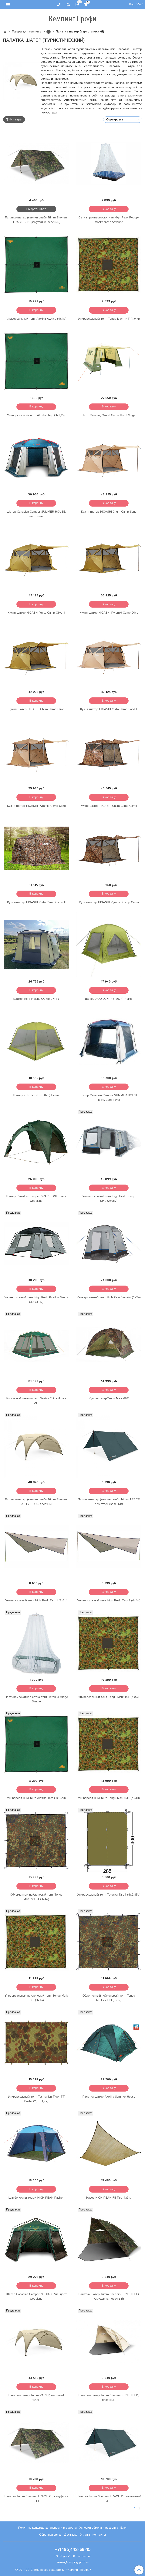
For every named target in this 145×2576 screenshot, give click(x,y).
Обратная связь (50, 2535)
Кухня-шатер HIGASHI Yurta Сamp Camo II (36, 902)
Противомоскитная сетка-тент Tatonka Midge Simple (36, 1699)
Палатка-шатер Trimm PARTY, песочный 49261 (36, 2397)
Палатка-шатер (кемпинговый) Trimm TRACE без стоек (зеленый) (109, 1501)
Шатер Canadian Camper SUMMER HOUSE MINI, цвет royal (108, 1097)
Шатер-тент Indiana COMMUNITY (36, 999)
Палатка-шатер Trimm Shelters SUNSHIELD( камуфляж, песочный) (108, 2296)
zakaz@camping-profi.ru (73, 2562)
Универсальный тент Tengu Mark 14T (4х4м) (109, 319)
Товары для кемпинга (26, 31)
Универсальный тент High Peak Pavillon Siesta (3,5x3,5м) (36, 1299)
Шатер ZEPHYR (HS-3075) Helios (36, 1095)
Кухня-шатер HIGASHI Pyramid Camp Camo (109, 902)
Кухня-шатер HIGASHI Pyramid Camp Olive (108, 613)
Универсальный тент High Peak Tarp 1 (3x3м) (36, 1600)
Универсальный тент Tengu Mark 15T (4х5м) (109, 1697)
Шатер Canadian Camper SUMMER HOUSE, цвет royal (36, 514)
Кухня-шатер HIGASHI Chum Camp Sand (109, 512)
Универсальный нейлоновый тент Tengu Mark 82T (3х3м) (36, 1998)
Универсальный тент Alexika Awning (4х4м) (36, 319)
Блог (123, 2528)
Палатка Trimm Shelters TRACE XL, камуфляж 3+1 (36, 2498)
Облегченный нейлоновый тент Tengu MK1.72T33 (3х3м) (109, 1998)
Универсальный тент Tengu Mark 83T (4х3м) (109, 1798)
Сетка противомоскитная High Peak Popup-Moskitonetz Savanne (109, 219)
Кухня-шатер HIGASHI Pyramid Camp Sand (36, 806)
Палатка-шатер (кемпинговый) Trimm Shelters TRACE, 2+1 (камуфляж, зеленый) (36, 219)
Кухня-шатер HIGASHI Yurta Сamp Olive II (36, 613)
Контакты (99, 2535)
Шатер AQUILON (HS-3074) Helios (109, 999)
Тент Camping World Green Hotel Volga (108, 415)
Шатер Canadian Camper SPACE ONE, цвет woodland (36, 1198)
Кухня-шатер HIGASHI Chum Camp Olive (36, 709)
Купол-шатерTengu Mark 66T (109, 1398)
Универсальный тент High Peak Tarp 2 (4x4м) (108, 1600)
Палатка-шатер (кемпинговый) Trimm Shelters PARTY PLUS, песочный (36, 1501)
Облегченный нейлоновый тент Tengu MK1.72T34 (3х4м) (36, 1897)
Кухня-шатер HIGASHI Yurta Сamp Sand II (108, 709)
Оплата (85, 2535)
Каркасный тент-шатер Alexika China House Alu (36, 1400)
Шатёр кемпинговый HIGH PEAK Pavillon (36, 2198)
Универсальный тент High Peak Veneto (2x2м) (109, 1297)
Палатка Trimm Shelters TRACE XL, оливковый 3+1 (108, 2498)
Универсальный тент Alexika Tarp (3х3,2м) (36, 415)
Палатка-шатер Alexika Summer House (108, 2097)
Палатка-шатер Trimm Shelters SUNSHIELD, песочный (108, 2397)
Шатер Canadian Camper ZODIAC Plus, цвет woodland (36, 2296)
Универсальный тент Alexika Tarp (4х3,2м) (36, 1798)
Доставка (70, 2535)
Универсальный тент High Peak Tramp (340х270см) (108, 1198)
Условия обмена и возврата (98, 2528)
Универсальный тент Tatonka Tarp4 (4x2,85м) (108, 1895)
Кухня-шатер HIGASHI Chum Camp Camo (108, 806)
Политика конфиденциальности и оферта (47, 2528)
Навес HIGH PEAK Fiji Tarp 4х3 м (108, 2198)
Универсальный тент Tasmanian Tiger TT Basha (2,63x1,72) (36, 2099)
